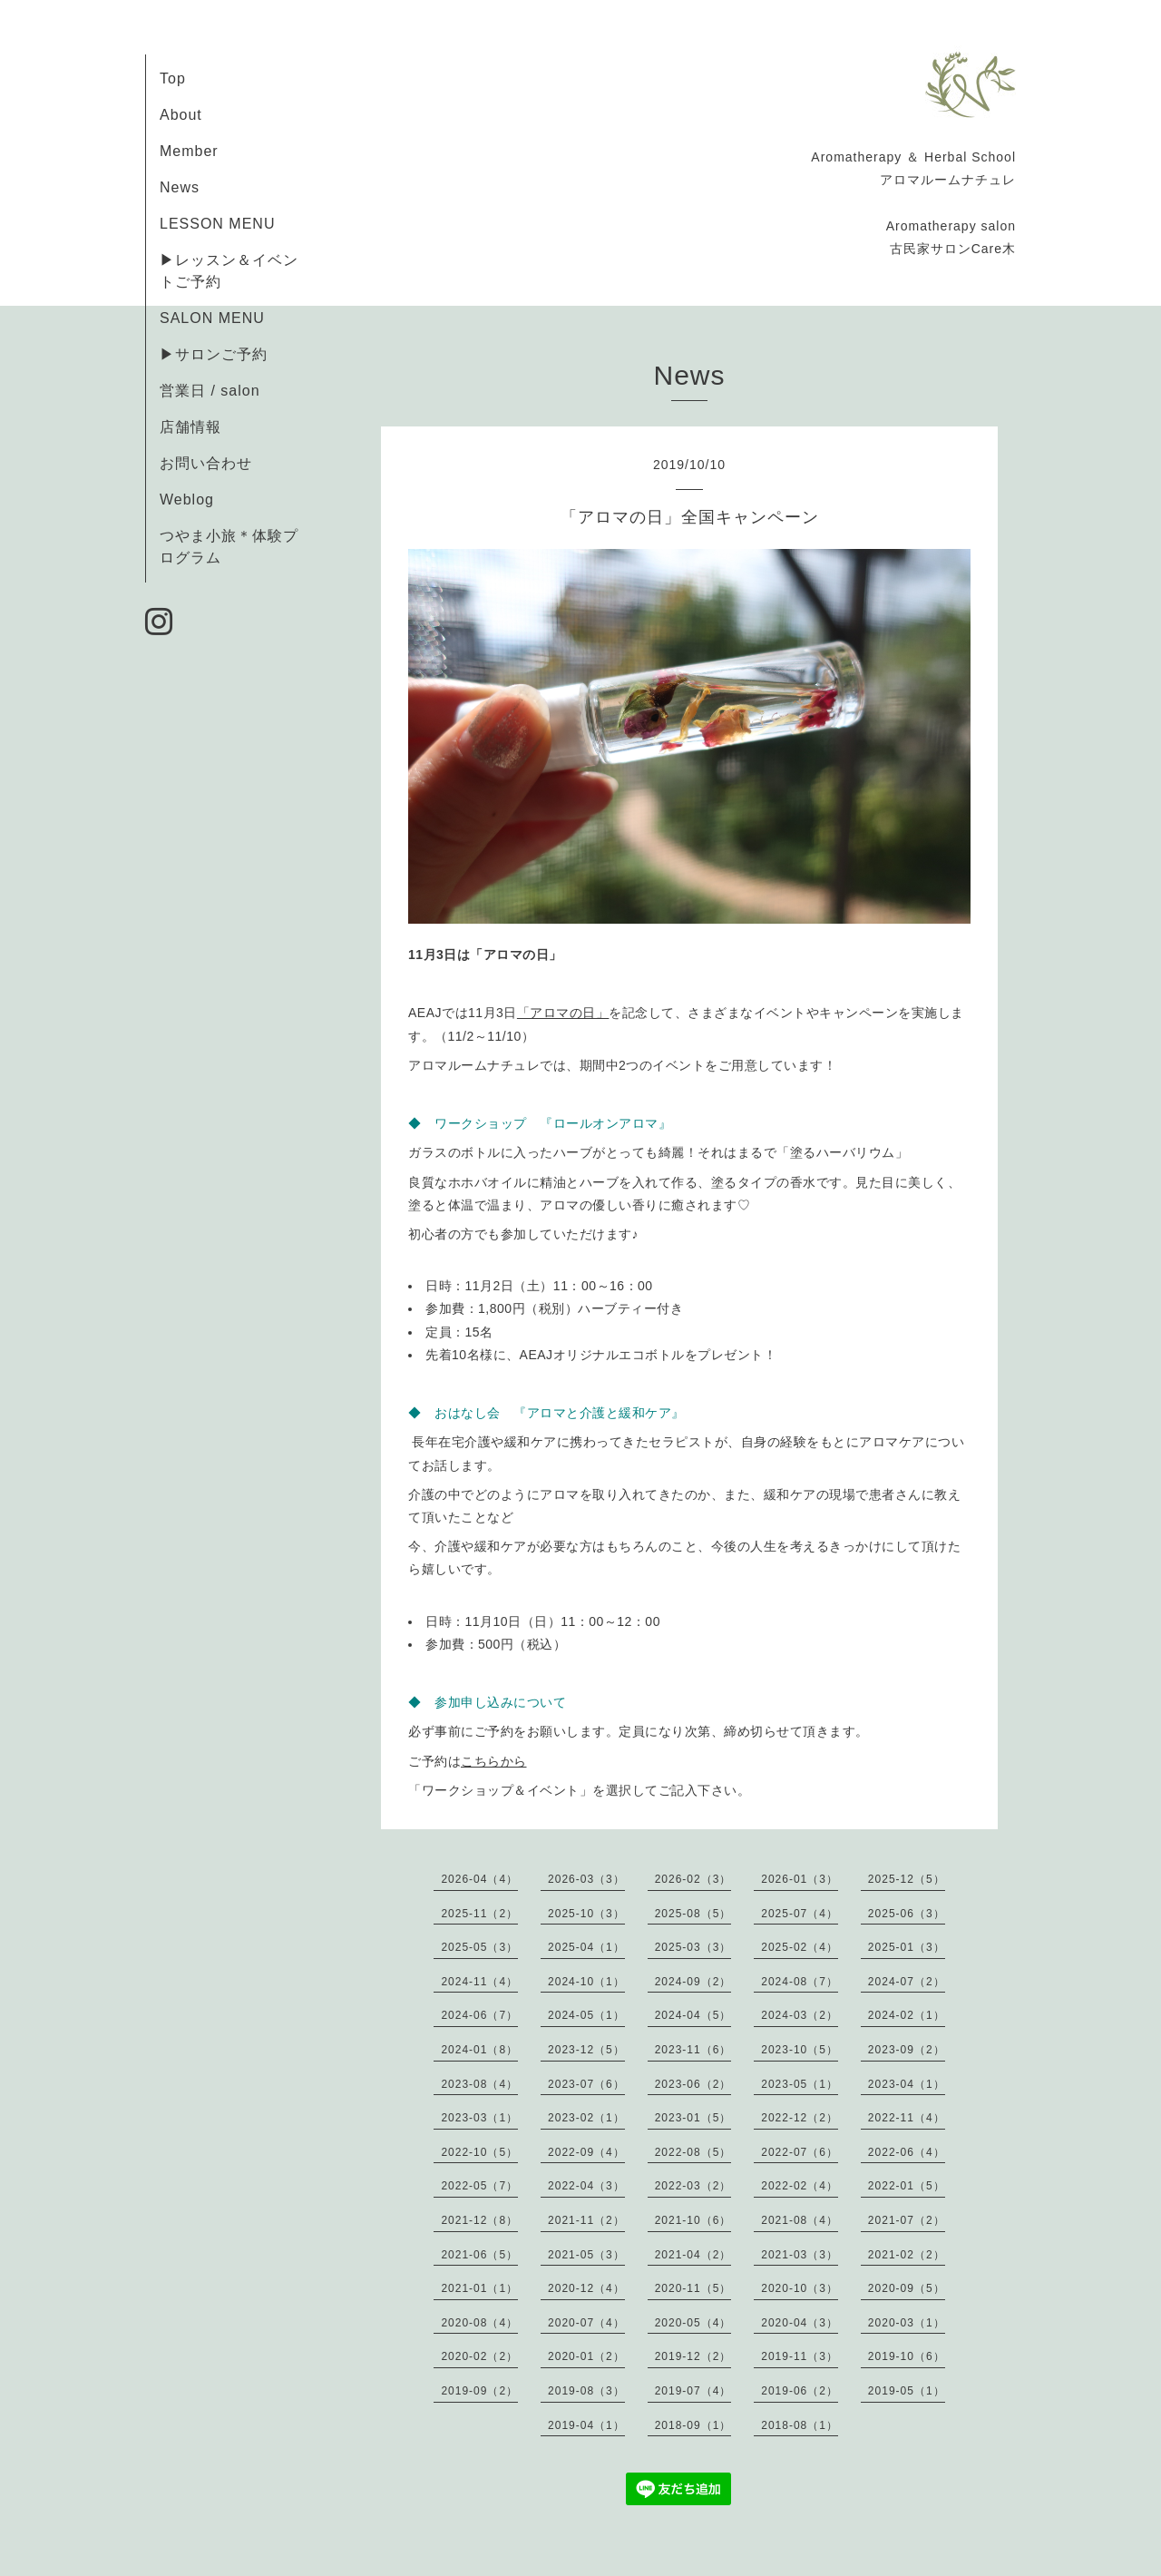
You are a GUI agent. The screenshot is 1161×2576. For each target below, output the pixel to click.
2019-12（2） (693, 2356)
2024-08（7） (799, 1981)
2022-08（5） (693, 2152)
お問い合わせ (206, 463)
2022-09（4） (586, 2152)
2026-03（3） (586, 1879)
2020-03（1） (906, 2322)
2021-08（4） (799, 2220)
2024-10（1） (586, 1981)
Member (189, 151)
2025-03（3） (693, 1947)
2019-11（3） (799, 2356)
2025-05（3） (479, 1947)
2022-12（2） (799, 2117)
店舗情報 (190, 427)
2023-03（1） (479, 2117)
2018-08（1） (799, 2425)
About (181, 114)
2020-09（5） (906, 2288)
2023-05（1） (799, 2084)
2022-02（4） (799, 2185)
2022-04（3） (586, 2185)
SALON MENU (212, 318)
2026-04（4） (479, 1879)
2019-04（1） (586, 2425)
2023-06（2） (693, 2084)
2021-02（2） (906, 2254)
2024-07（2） (906, 1981)
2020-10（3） (799, 2288)
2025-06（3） (906, 1913)
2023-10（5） (799, 2049)
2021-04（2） (693, 2254)
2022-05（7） (479, 2185)
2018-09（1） (693, 2425)
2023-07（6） (586, 2084)
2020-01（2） (586, 2356)
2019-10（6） (906, 2356)
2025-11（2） (479, 1913)
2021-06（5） (479, 2254)
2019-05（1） (906, 2391)
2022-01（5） (906, 2185)
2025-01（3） (906, 1947)
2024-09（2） (693, 1981)
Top (173, 78)
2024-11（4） (479, 1981)
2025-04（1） (586, 1947)
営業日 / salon (210, 390)
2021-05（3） (586, 2254)
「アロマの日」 (563, 1012)
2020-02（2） (479, 2356)
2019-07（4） (693, 2391)
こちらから (494, 1761)
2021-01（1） (479, 2288)
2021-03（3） (799, 2254)
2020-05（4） (693, 2322)
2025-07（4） (799, 1913)
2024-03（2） (799, 2015)
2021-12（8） (479, 2220)
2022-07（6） (799, 2152)
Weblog (187, 499)
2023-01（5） (693, 2117)
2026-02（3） (693, 1879)
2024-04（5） (693, 2015)
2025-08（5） (693, 1913)
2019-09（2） (479, 2391)
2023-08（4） (479, 2084)
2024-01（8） (479, 2049)
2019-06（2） (799, 2391)
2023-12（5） (586, 2049)
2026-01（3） (799, 1879)
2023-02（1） (586, 2117)
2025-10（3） (586, 1913)
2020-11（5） (693, 2288)
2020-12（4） (586, 2288)
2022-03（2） (693, 2185)
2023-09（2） (906, 2049)
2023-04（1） (906, 2084)
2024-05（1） (586, 2015)
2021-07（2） (906, 2220)
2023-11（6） (693, 2049)
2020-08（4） (479, 2322)
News (180, 187)
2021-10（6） (693, 2220)
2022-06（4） (906, 2152)
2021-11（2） (586, 2220)
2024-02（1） (906, 2015)
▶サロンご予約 (214, 354)
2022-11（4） (906, 2117)
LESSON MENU (217, 223)
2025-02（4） (799, 1947)
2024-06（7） (479, 2015)
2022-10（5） (479, 2152)
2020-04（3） (799, 2322)
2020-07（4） (586, 2322)
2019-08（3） (586, 2391)
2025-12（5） (906, 1879)
